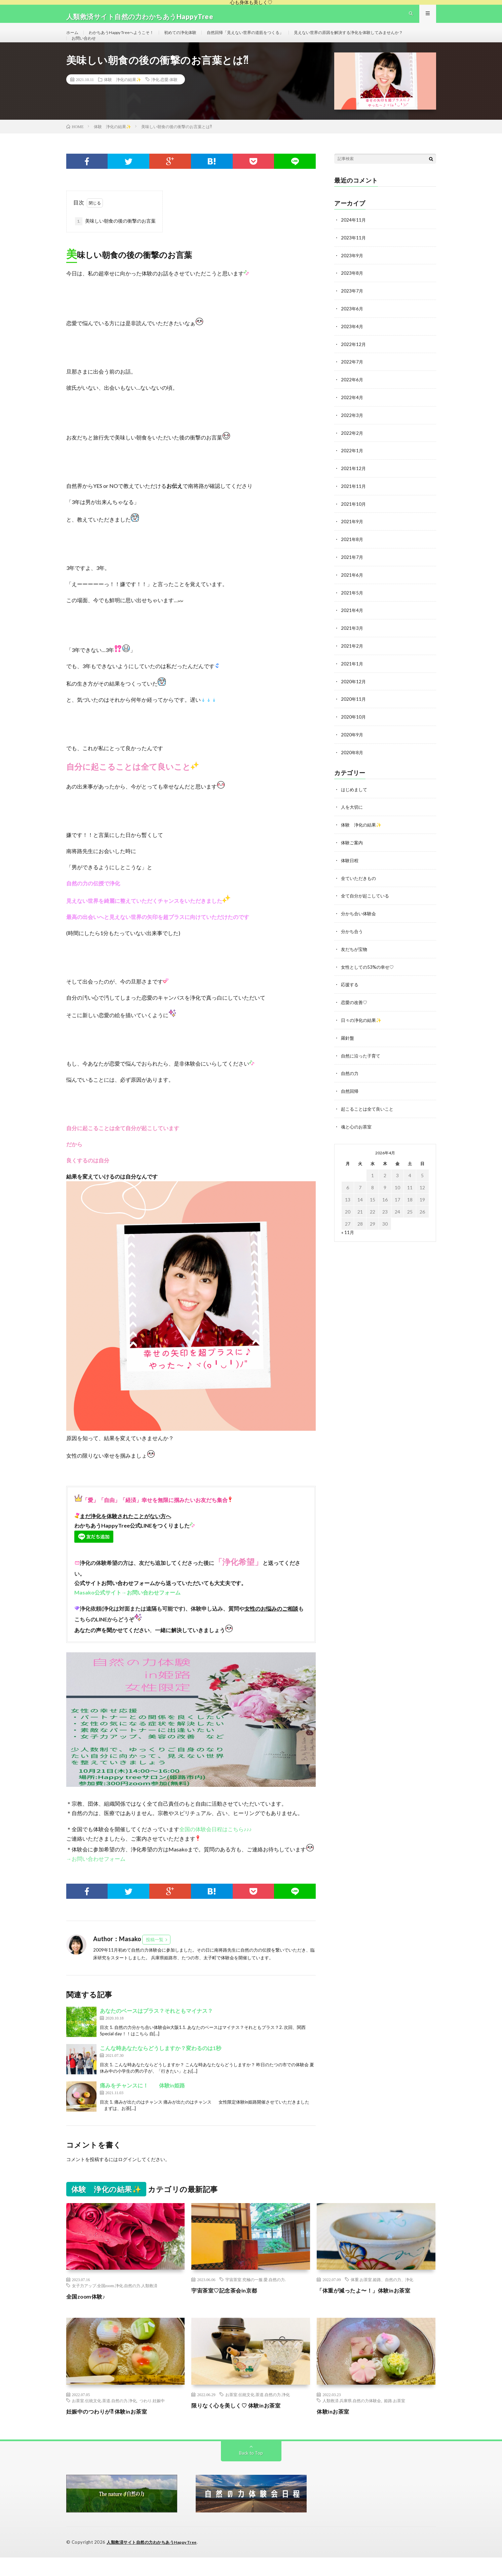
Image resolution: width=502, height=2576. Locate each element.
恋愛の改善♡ (355, 1009)
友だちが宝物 (355, 957)
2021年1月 (352, 676)
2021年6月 (352, 588)
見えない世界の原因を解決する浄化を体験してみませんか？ (135, 50)
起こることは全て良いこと (369, 1114)
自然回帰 (350, 1097)
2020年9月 (352, 745)
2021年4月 (352, 623)
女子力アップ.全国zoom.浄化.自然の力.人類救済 (115, 2305)
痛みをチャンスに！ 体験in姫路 (142, 2104)
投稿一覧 (154, 1958)
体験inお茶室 (335, 2430)
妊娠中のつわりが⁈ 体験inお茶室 (111, 2430)
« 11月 (347, 1237)
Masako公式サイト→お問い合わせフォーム (127, 1611)
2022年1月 (352, 466)
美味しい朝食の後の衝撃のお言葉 (115, 240)
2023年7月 (352, 308)
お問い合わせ (223, 50)
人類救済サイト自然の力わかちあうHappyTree (155, 2561)
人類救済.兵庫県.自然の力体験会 (351, 2419)
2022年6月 (352, 396)
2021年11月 (353, 501)
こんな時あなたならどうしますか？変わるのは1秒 (160, 2067)
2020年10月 (353, 728)
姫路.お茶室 (394, 2419)
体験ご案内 (352, 852)
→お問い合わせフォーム (95, 1878)
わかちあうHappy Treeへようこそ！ (129, 38)
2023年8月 (352, 291)
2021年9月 (352, 536)
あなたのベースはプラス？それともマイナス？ (156, 2029)
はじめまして (355, 800)
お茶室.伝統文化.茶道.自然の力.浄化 (104, 2419)
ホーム (73, 38)
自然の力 (350, 1079)
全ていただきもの (360, 887)
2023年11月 (353, 256)
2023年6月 (352, 326)
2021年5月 (352, 606)
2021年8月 (352, 553)
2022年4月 (352, 413)
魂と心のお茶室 (357, 1132)
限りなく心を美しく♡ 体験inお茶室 (241, 2424)
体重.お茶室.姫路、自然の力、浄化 (382, 2299)
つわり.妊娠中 (152, 2419)
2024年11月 (353, 238)
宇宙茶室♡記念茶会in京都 (228, 2309)
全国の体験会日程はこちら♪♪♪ (215, 1848)
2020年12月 (353, 693)
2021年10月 (353, 518)
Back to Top (251, 2471)
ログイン (127, 2178)
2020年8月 (352, 763)
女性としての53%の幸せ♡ (369, 974)
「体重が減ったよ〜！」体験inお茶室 (369, 2309)
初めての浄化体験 (196, 38)
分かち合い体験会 (360, 922)
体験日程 (350, 870)
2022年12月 (353, 361)
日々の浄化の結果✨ (362, 1027)
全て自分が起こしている (367, 905)
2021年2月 (352, 658)
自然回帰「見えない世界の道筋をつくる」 (270, 38)
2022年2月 (352, 448)
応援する (350, 992)
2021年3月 (352, 641)
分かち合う (352, 940)
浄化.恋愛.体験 (164, 98)
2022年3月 (352, 431)
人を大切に (352, 817)
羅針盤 (348, 1044)
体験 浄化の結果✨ (122, 98)
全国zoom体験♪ (88, 2315)
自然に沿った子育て (362, 1062)
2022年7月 (352, 378)
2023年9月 (352, 273)
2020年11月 (353, 711)
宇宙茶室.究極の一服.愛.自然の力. (255, 2299)
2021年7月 (352, 571)
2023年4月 (352, 343)
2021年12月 (353, 483)
